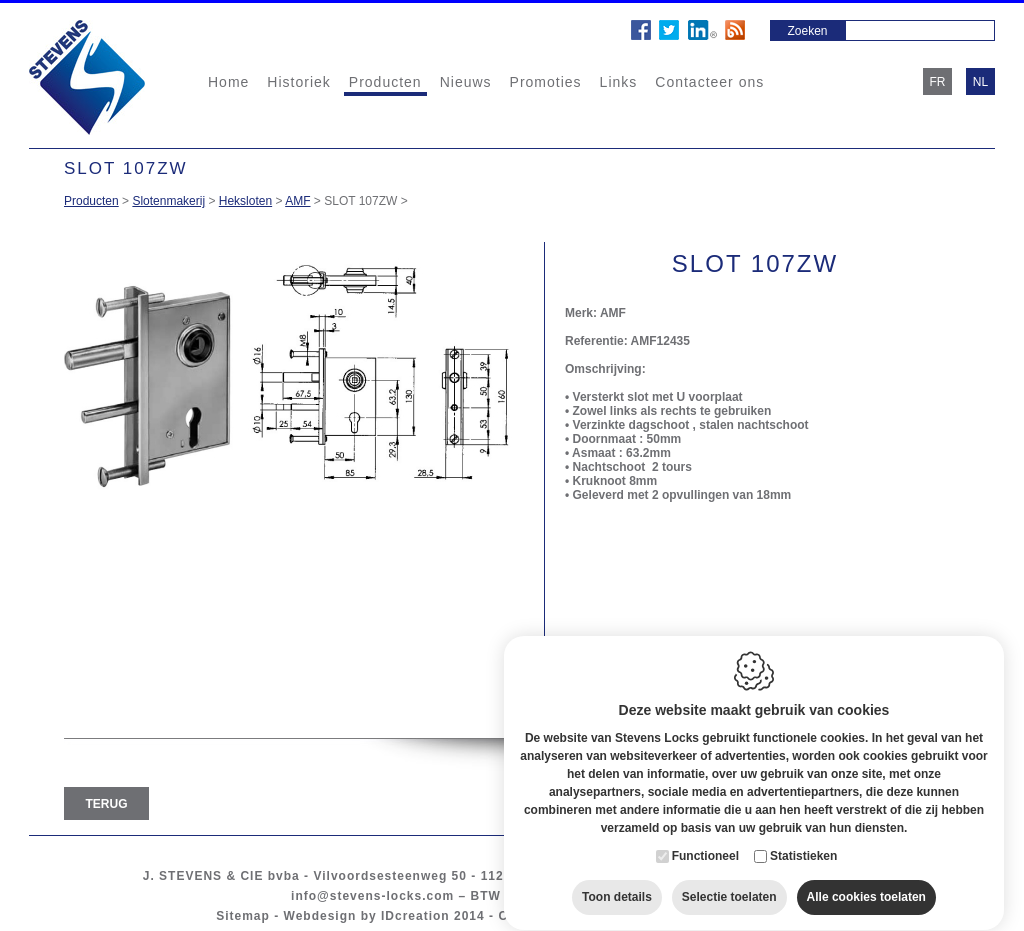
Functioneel (705, 844)
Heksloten (245, 201)
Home (228, 82)
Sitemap (243, 916)
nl (980, 82)
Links (619, 82)
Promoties (546, 82)
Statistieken (803, 844)
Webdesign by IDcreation (367, 916)
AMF (297, 201)
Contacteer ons (709, 82)
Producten (385, 82)
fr (938, 82)
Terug (107, 804)
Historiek (298, 82)
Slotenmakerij (168, 201)
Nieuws (466, 82)
